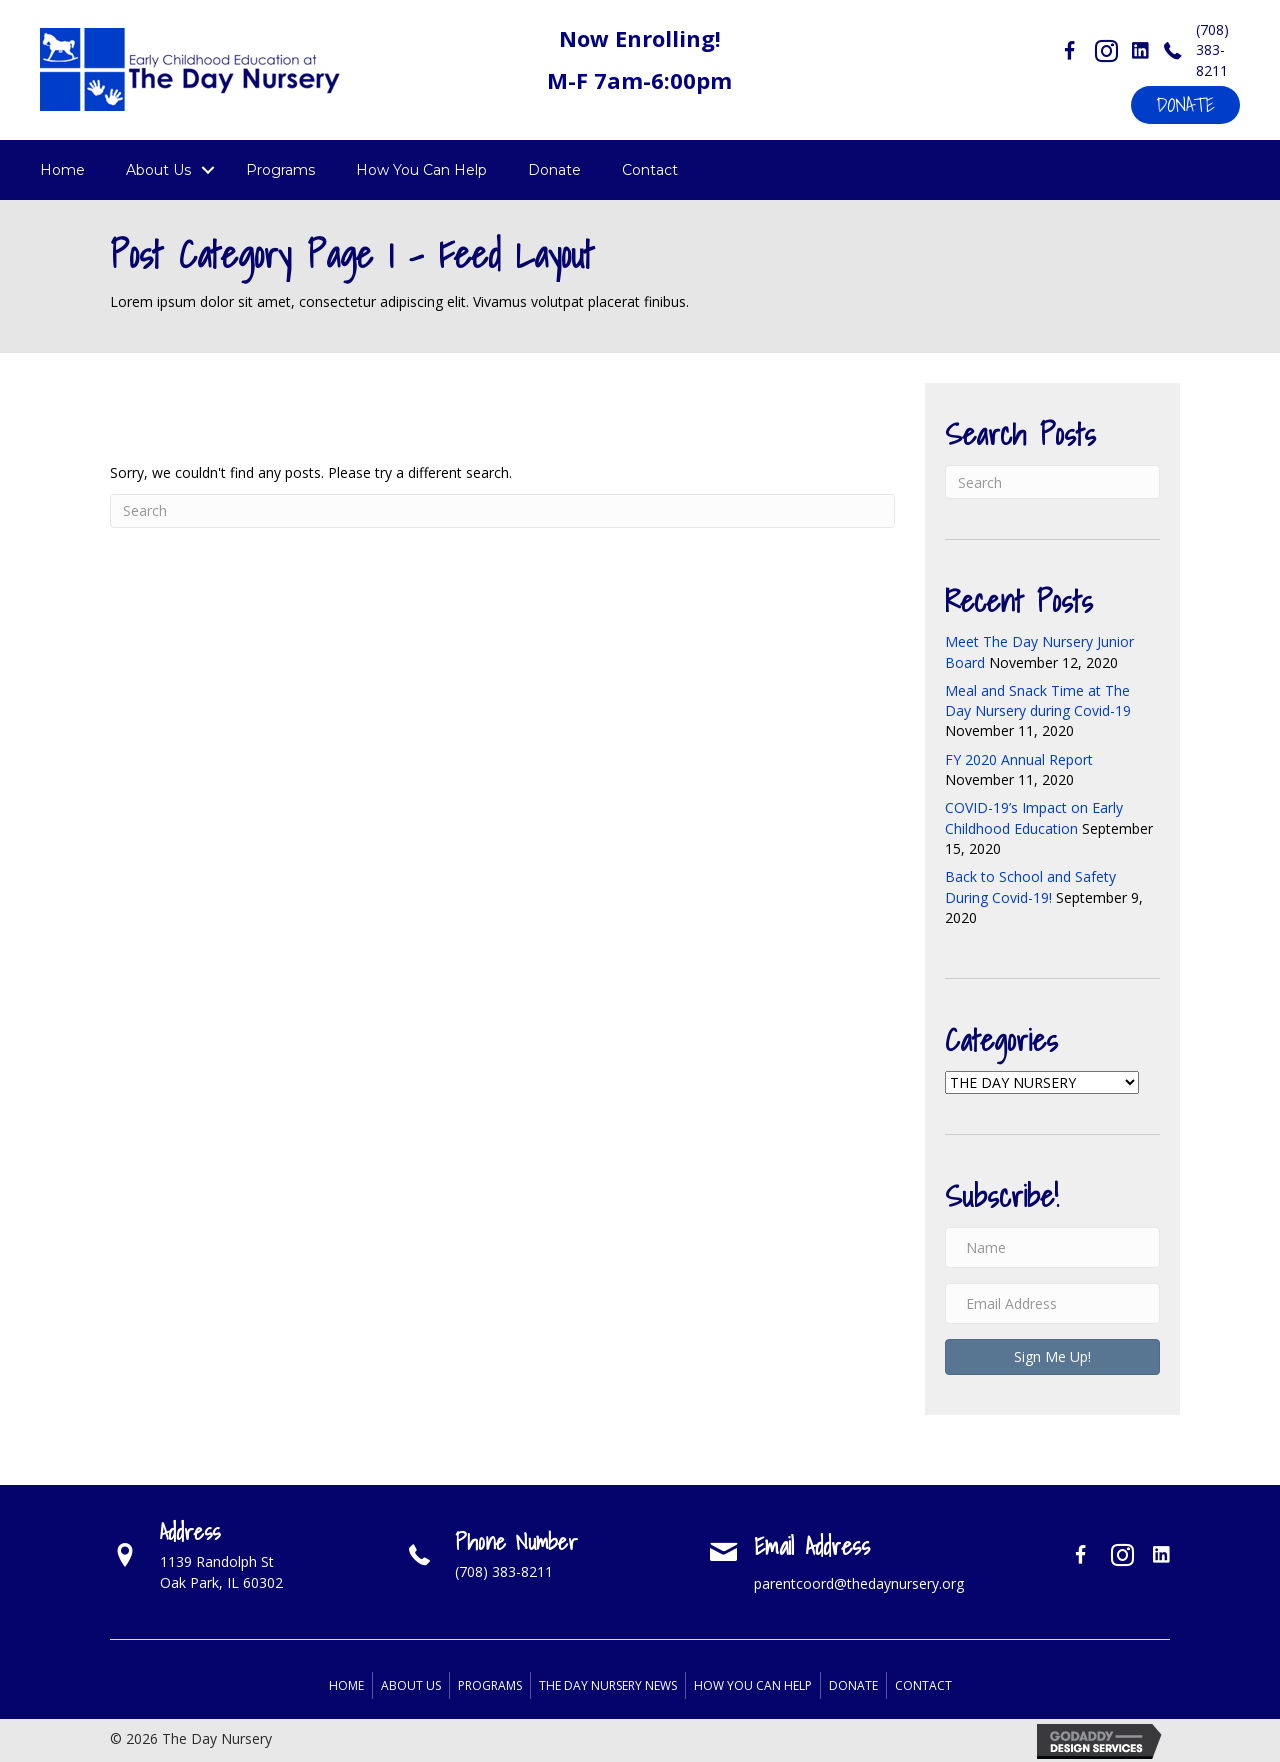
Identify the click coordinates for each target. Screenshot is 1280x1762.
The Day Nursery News (608, 1685)
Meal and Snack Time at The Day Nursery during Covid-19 (1038, 700)
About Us (158, 170)
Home (62, 170)
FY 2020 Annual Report (1019, 759)
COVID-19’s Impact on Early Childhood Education (1034, 817)
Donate (554, 170)
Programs (280, 170)
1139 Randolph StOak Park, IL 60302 (221, 1571)
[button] (1185, 105)
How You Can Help (421, 170)
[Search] (502, 511)
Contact (650, 170)
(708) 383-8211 (1212, 50)
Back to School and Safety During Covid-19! (1030, 886)
